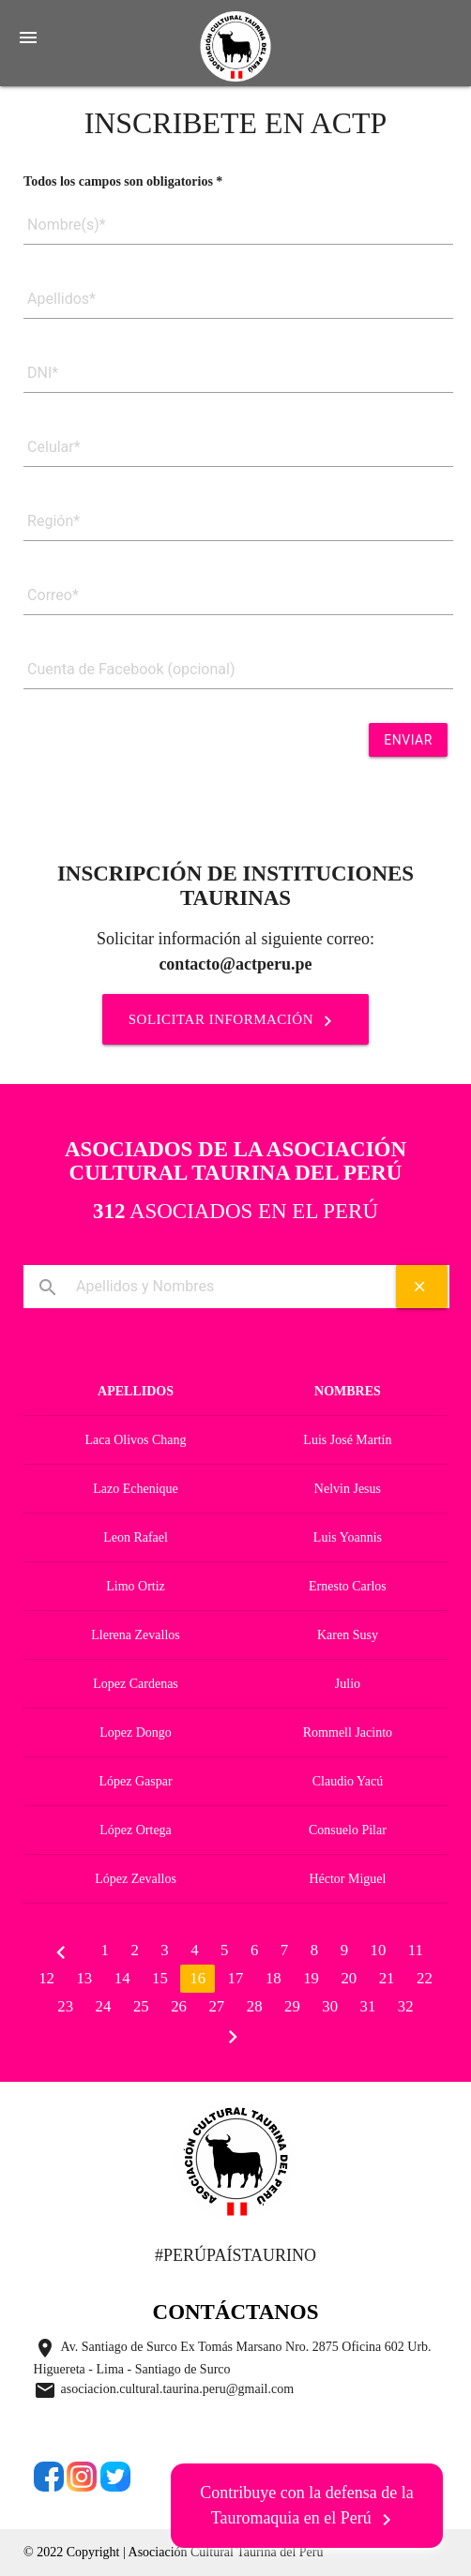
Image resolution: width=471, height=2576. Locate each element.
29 (292, 2006)
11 (415, 1950)
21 (387, 1978)
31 (368, 2006)
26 (179, 2006)
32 (406, 2006)
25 (141, 2006)
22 (425, 1978)
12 (46, 1978)
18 (273, 1978)
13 (84, 1978)
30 (330, 2006)
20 (349, 1978)
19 (311, 1978)
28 (255, 2006)
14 (122, 1978)
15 (160, 1978)
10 (379, 1950)
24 (104, 2006)
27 (216, 2006)
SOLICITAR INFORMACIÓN (235, 1020)
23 (65, 2006)
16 (197, 1978)
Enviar (408, 739)
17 (236, 1978)
